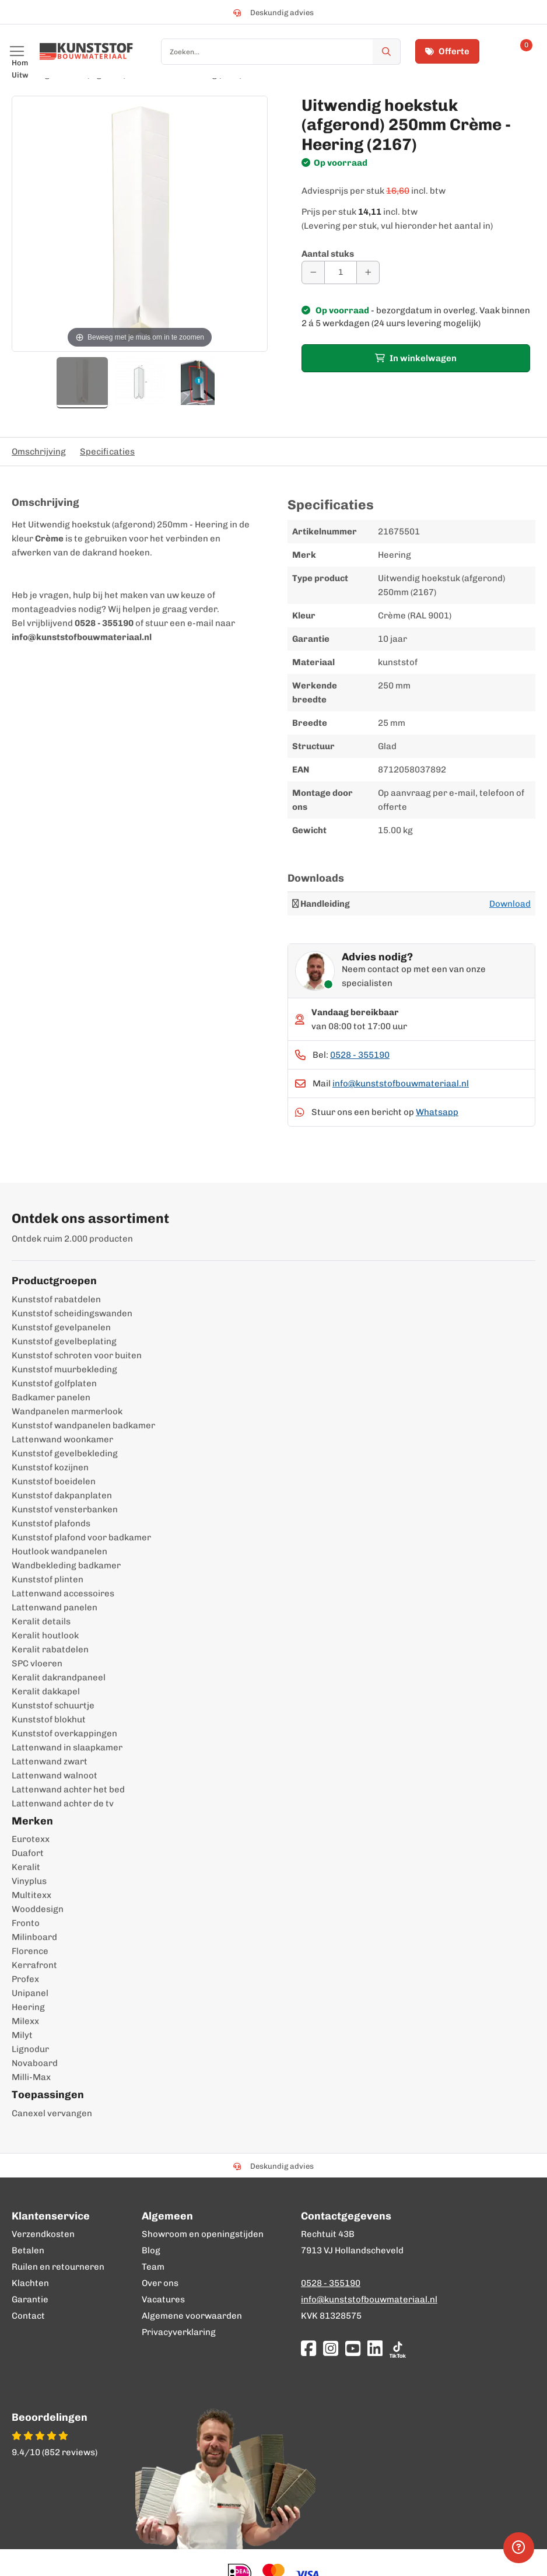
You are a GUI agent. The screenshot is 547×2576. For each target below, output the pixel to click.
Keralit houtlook (45, 1635)
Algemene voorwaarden (192, 2316)
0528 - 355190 (360, 1055)
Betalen (28, 2250)
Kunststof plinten (47, 1579)
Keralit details (41, 1621)
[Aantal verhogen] (368, 272)
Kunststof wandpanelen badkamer (83, 1425)
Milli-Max (31, 2077)
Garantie (30, 2299)
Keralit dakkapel (46, 1691)
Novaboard (35, 2063)
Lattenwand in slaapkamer (67, 1747)
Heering (28, 2007)
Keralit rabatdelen (50, 1649)
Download (510, 904)
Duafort (28, 1853)
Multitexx (31, 1895)
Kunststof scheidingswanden (72, 1313)
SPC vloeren (37, 1663)
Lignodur (30, 2049)
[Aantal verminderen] (313, 272)
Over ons (160, 2283)
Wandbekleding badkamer (66, 1565)
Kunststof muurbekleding (64, 1369)
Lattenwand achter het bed (68, 1789)
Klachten (30, 2283)
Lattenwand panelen (54, 1607)
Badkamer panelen (51, 1397)
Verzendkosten (43, 2234)
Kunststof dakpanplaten (62, 1495)
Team (153, 2267)
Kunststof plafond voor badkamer (81, 1537)
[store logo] (86, 51)
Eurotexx (31, 1839)
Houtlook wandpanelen (59, 1551)
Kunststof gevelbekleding (65, 1453)
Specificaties (107, 451)
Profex (25, 1979)
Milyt (22, 2035)
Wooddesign (38, 1909)
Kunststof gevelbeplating (64, 1341)
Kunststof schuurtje (53, 1705)
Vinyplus (29, 1881)
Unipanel (30, 1993)
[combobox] (281, 52)
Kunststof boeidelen (54, 1481)
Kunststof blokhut (49, 1719)
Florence (30, 1951)
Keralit (26, 1867)
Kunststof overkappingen (64, 1733)
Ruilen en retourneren (58, 2267)
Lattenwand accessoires (63, 1593)
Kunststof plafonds (51, 1523)
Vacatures (163, 2299)
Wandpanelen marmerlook (67, 1411)
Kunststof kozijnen (50, 1467)
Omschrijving (39, 451)
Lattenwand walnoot (54, 1775)
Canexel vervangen (52, 2113)
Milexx (25, 2021)
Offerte (447, 51)
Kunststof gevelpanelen (61, 1327)
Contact (28, 2316)
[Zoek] (387, 52)
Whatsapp (437, 1112)
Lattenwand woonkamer (62, 1439)
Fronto (26, 1923)
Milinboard (34, 1937)
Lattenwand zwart (49, 1761)
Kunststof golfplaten (54, 1383)
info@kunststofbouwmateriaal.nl (400, 1083)
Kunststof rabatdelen (56, 1299)
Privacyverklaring (179, 2332)
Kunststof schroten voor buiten (77, 1355)
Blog (151, 2250)
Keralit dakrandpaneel (59, 1677)
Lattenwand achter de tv (63, 1803)
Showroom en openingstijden (203, 2234)
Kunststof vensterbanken (65, 1509)
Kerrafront (34, 1965)
